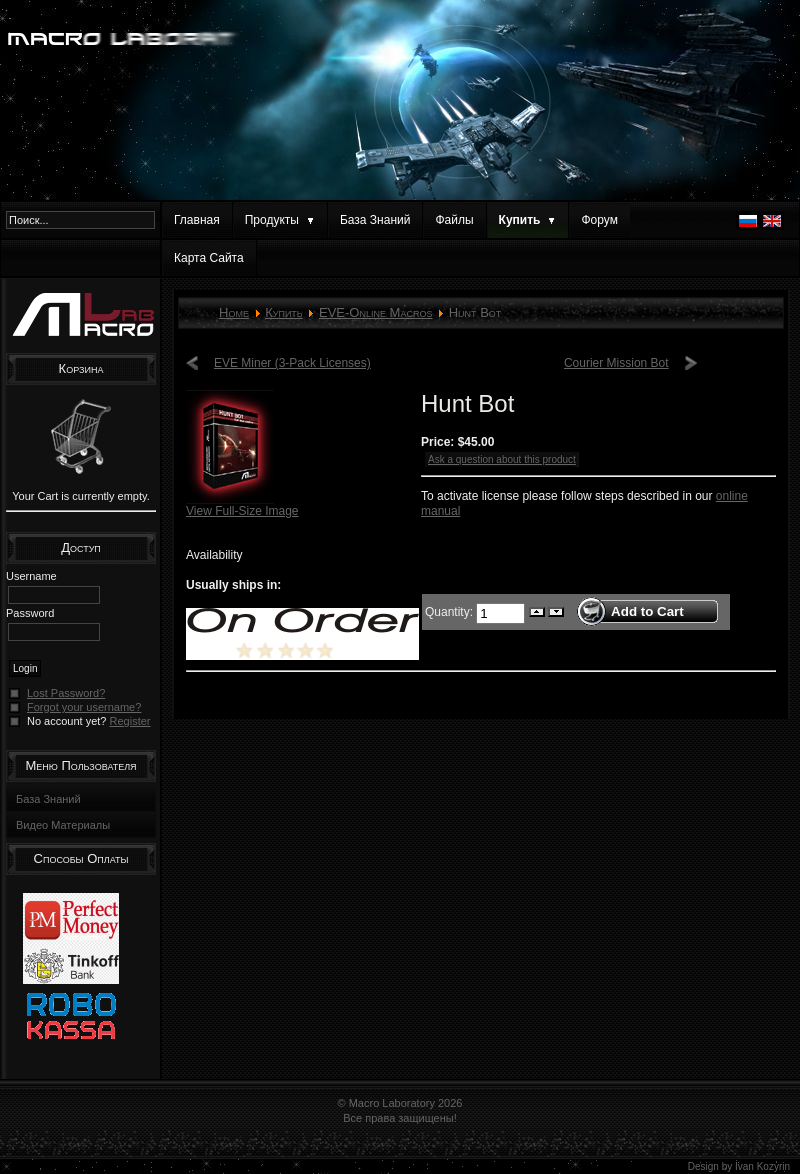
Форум (599, 220)
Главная (197, 220)
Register (130, 721)
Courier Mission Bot (616, 363)
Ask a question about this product (502, 459)
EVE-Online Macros (375, 312)
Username (31, 576)
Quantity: (450, 611)
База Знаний (375, 220)
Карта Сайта (209, 258)
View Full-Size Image (242, 505)
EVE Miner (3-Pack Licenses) (292, 363)
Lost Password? (66, 693)
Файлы (454, 220)
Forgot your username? (84, 707)
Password (30, 613)
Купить (284, 312)
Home (234, 312)
